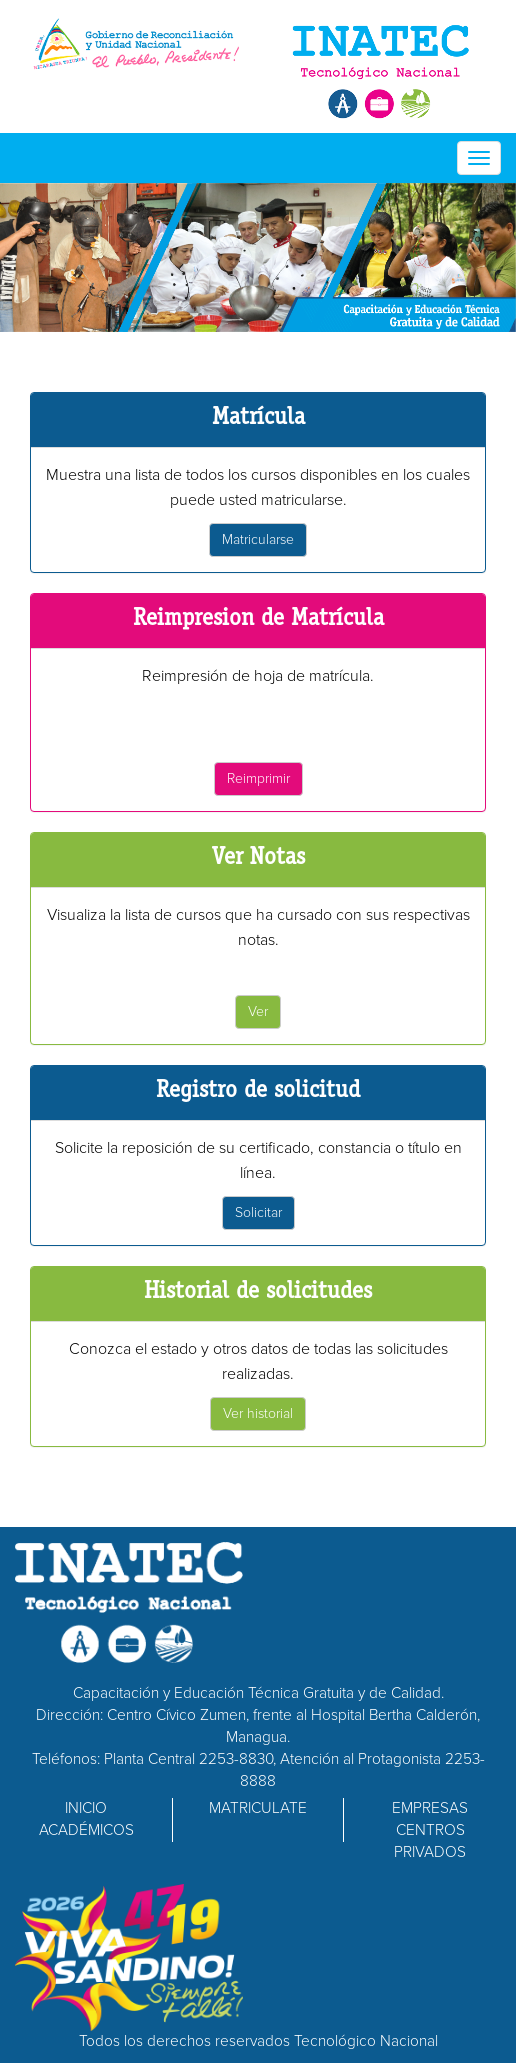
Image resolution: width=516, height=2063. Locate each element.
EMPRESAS (430, 1808)
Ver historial (258, 1413)
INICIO (86, 1808)
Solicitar (258, 1212)
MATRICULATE (258, 1808)
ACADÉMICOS (86, 1830)
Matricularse (258, 539)
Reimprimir (258, 778)
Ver (258, 1011)
